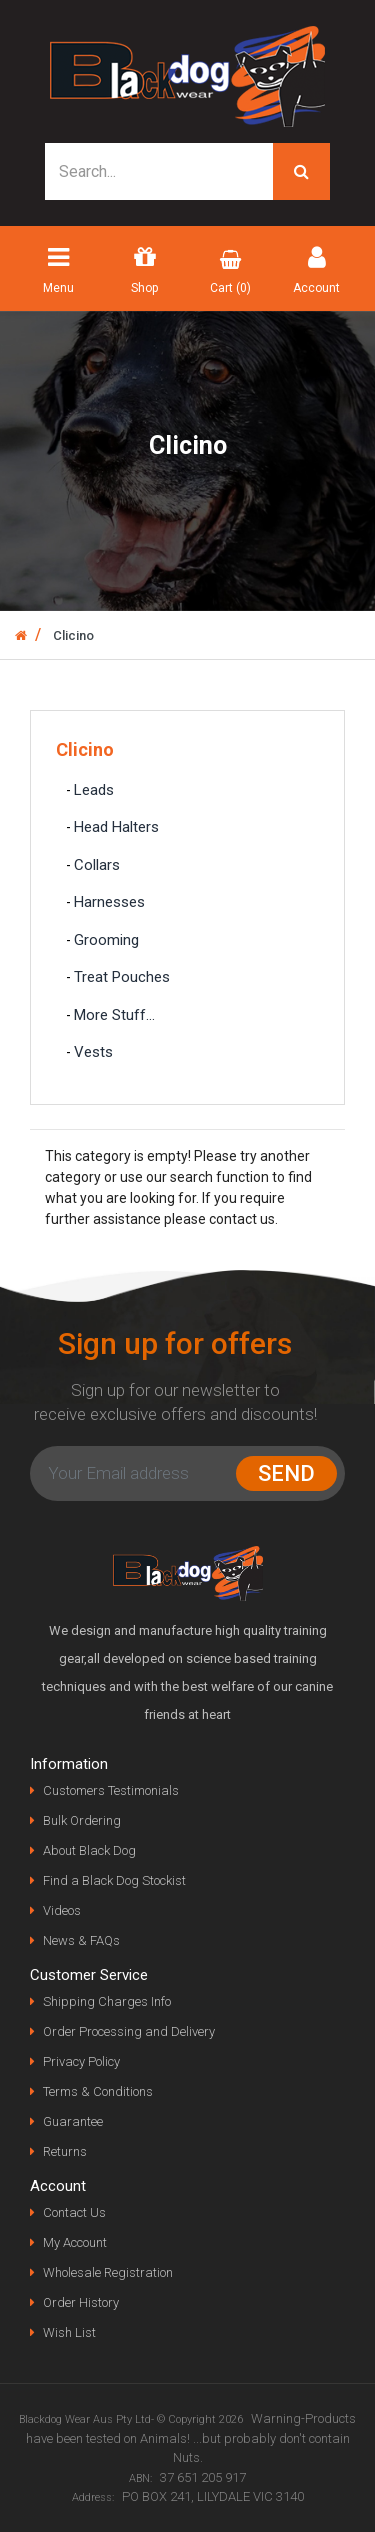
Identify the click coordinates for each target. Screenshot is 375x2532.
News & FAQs (81, 1940)
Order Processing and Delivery (129, 2031)
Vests (93, 1052)
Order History (81, 2302)
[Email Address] (137, 1474)
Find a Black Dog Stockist (114, 1880)
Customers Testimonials (111, 1790)
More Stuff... (114, 1015)
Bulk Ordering (82, 1820)
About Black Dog (89, 1850)
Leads (94, 790)
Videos (62, 1910)
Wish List (69, 2332)
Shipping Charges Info (107, 2001)
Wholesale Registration (108, 2272)
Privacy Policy (81, 2061)
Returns (65, 2151)
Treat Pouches (122, 977)
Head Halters (116, 827)
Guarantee (73, 2121)
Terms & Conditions (98, 2091)
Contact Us (74, 2212)
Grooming (106, 940)
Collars (97, 865)
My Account (75, 2242)
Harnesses (109, 902)
